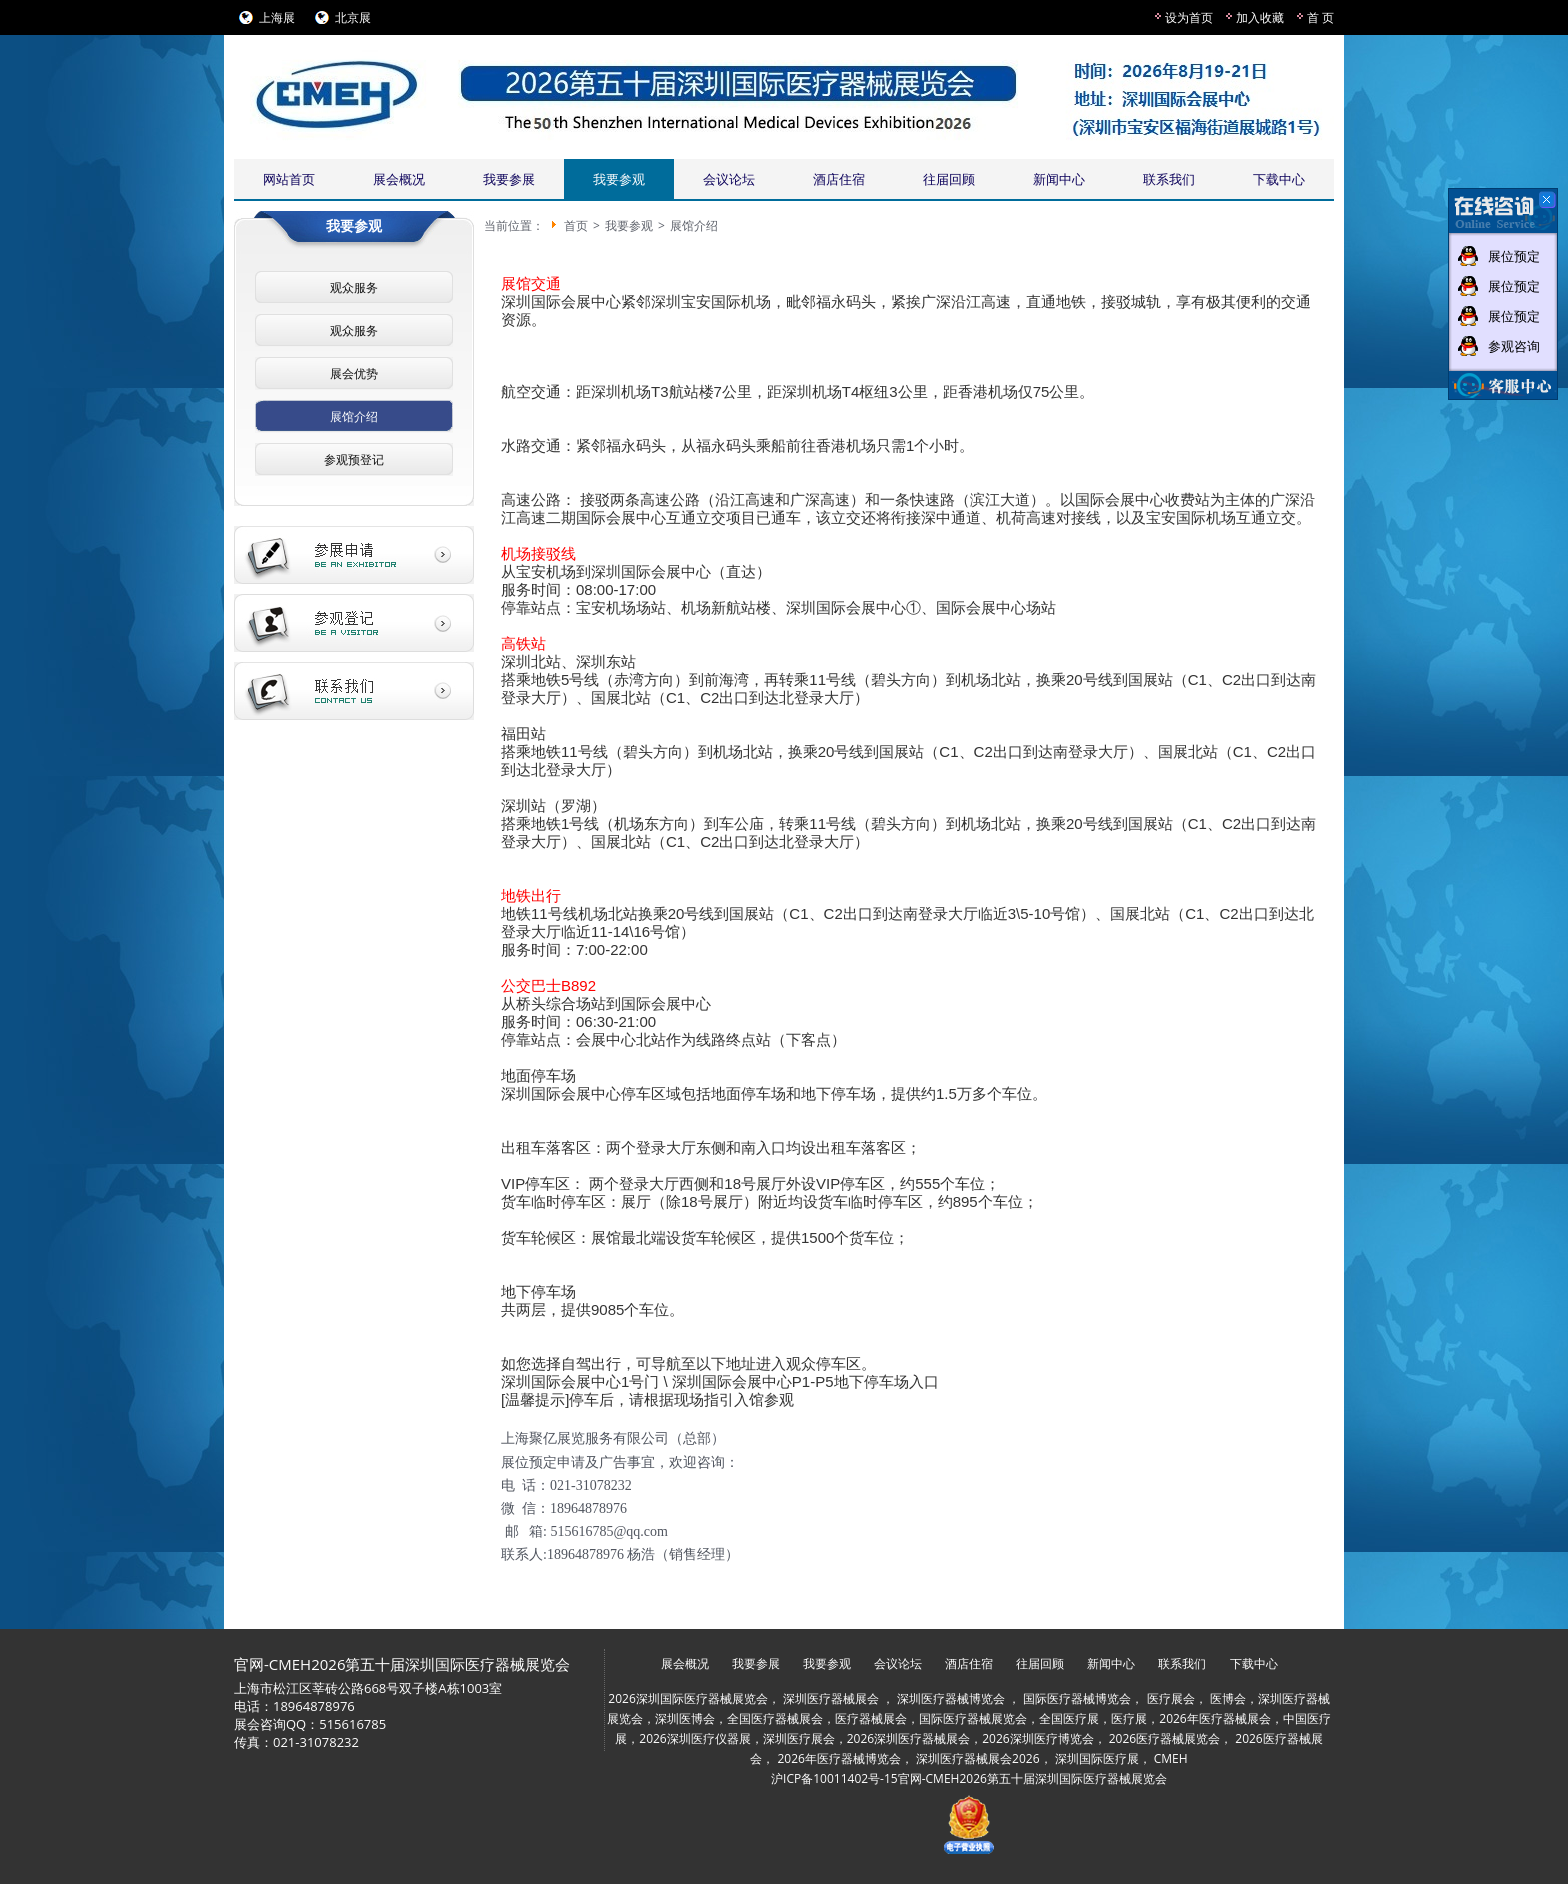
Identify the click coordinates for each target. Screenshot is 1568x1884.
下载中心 (1279, 179)
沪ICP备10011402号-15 (834, 1778)
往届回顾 (949, 179)
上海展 (277, 17)
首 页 (1320, 17)
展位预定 (1514, 256)
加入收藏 (1260, 17)
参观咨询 (1514, 346)
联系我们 (1169, 179)
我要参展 (509, 179)
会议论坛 (729, 179)
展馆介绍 (354, 416)
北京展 (353, 17)
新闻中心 (1059, 179)
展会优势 (354, 373)
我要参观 (619, 179)
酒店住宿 (839, 179)
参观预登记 (354, 459)
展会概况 (399, 179)
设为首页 (1189, 17)
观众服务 (354, 287)
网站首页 (289, 179)
